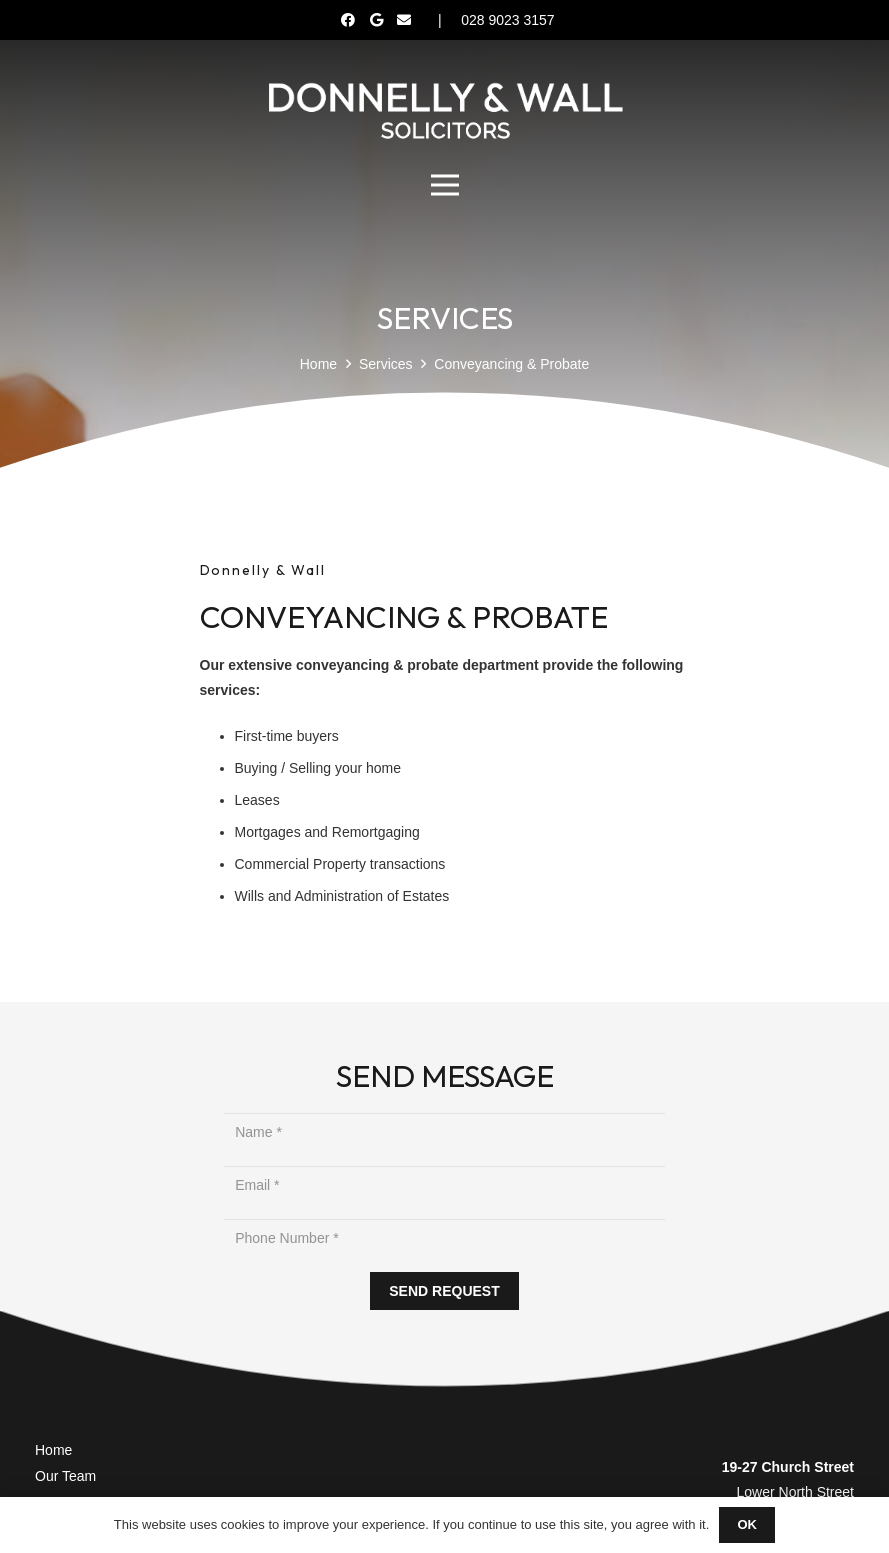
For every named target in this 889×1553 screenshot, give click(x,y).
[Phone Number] (444, 1238)
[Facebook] (348, 20)
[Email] (404, 20)
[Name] (444, 1132)
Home (53, 1450)
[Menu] (444, 185)
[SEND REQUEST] (445, 1291)
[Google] (376, 20)
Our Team (65, 1476)
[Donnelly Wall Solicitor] (444, 110)
